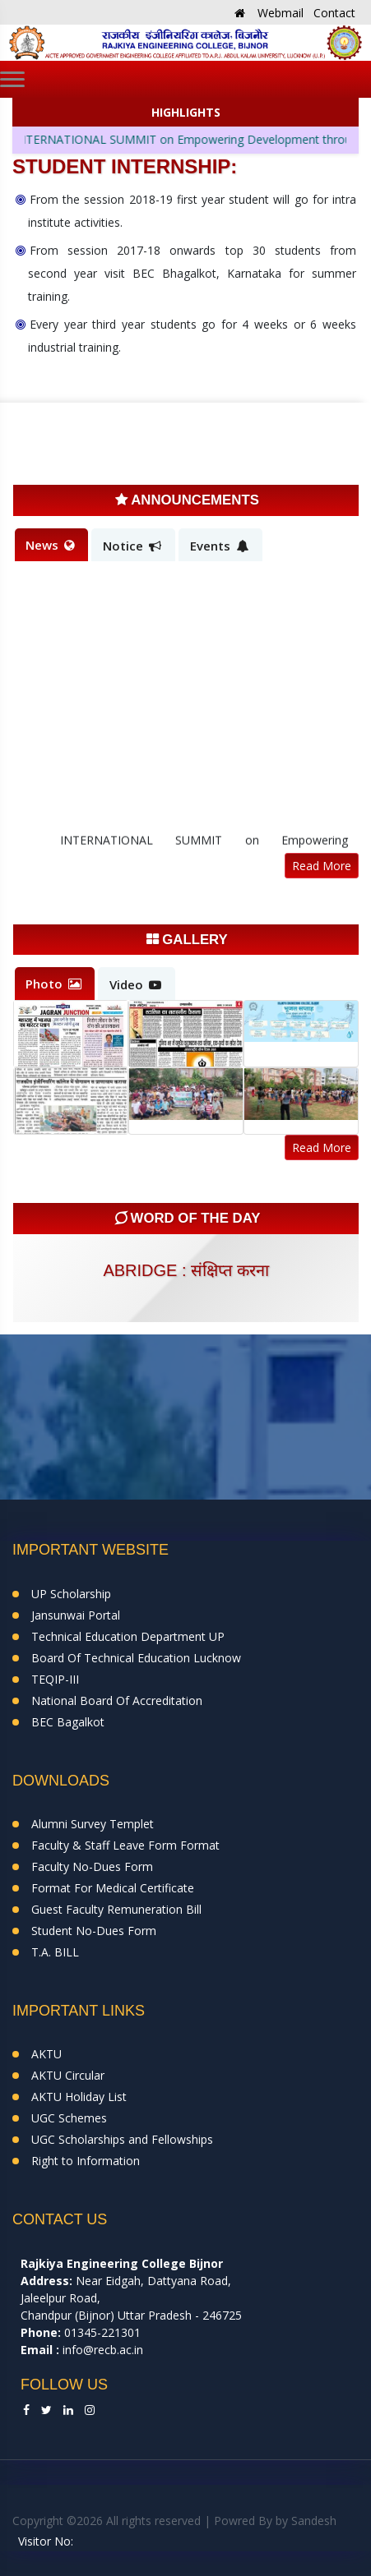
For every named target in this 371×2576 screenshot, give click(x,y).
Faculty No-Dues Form (92, 1866)
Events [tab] (219, 545)
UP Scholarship (71, 1593)
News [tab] (50, 545)
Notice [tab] (132, 545)
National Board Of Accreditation (116, 1700)
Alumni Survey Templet (92, 1824)
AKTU (46, 2054)
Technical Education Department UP (128, 1636)
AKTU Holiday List (79, 2096)
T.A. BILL (55, 1952)
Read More (321, 865)
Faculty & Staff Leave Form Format (125, 1845)
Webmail (280, 13)
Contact (334, 13)
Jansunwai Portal (75, 1615)
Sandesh (313, 2520)
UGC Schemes (69, 2118)
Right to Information (85, 2160)
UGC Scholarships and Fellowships (122, 2139)
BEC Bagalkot (67, 1722)
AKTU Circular (67, 2075)
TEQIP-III (55, 1679)
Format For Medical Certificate (112, 1888)
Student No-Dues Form (93, 1930)
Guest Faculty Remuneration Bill (116, 1909)
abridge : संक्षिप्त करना (185, 1270)
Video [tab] (135, 984)
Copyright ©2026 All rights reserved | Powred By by (151, 2520)
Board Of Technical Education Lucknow (136, 1658)
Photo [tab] (53, 983)
